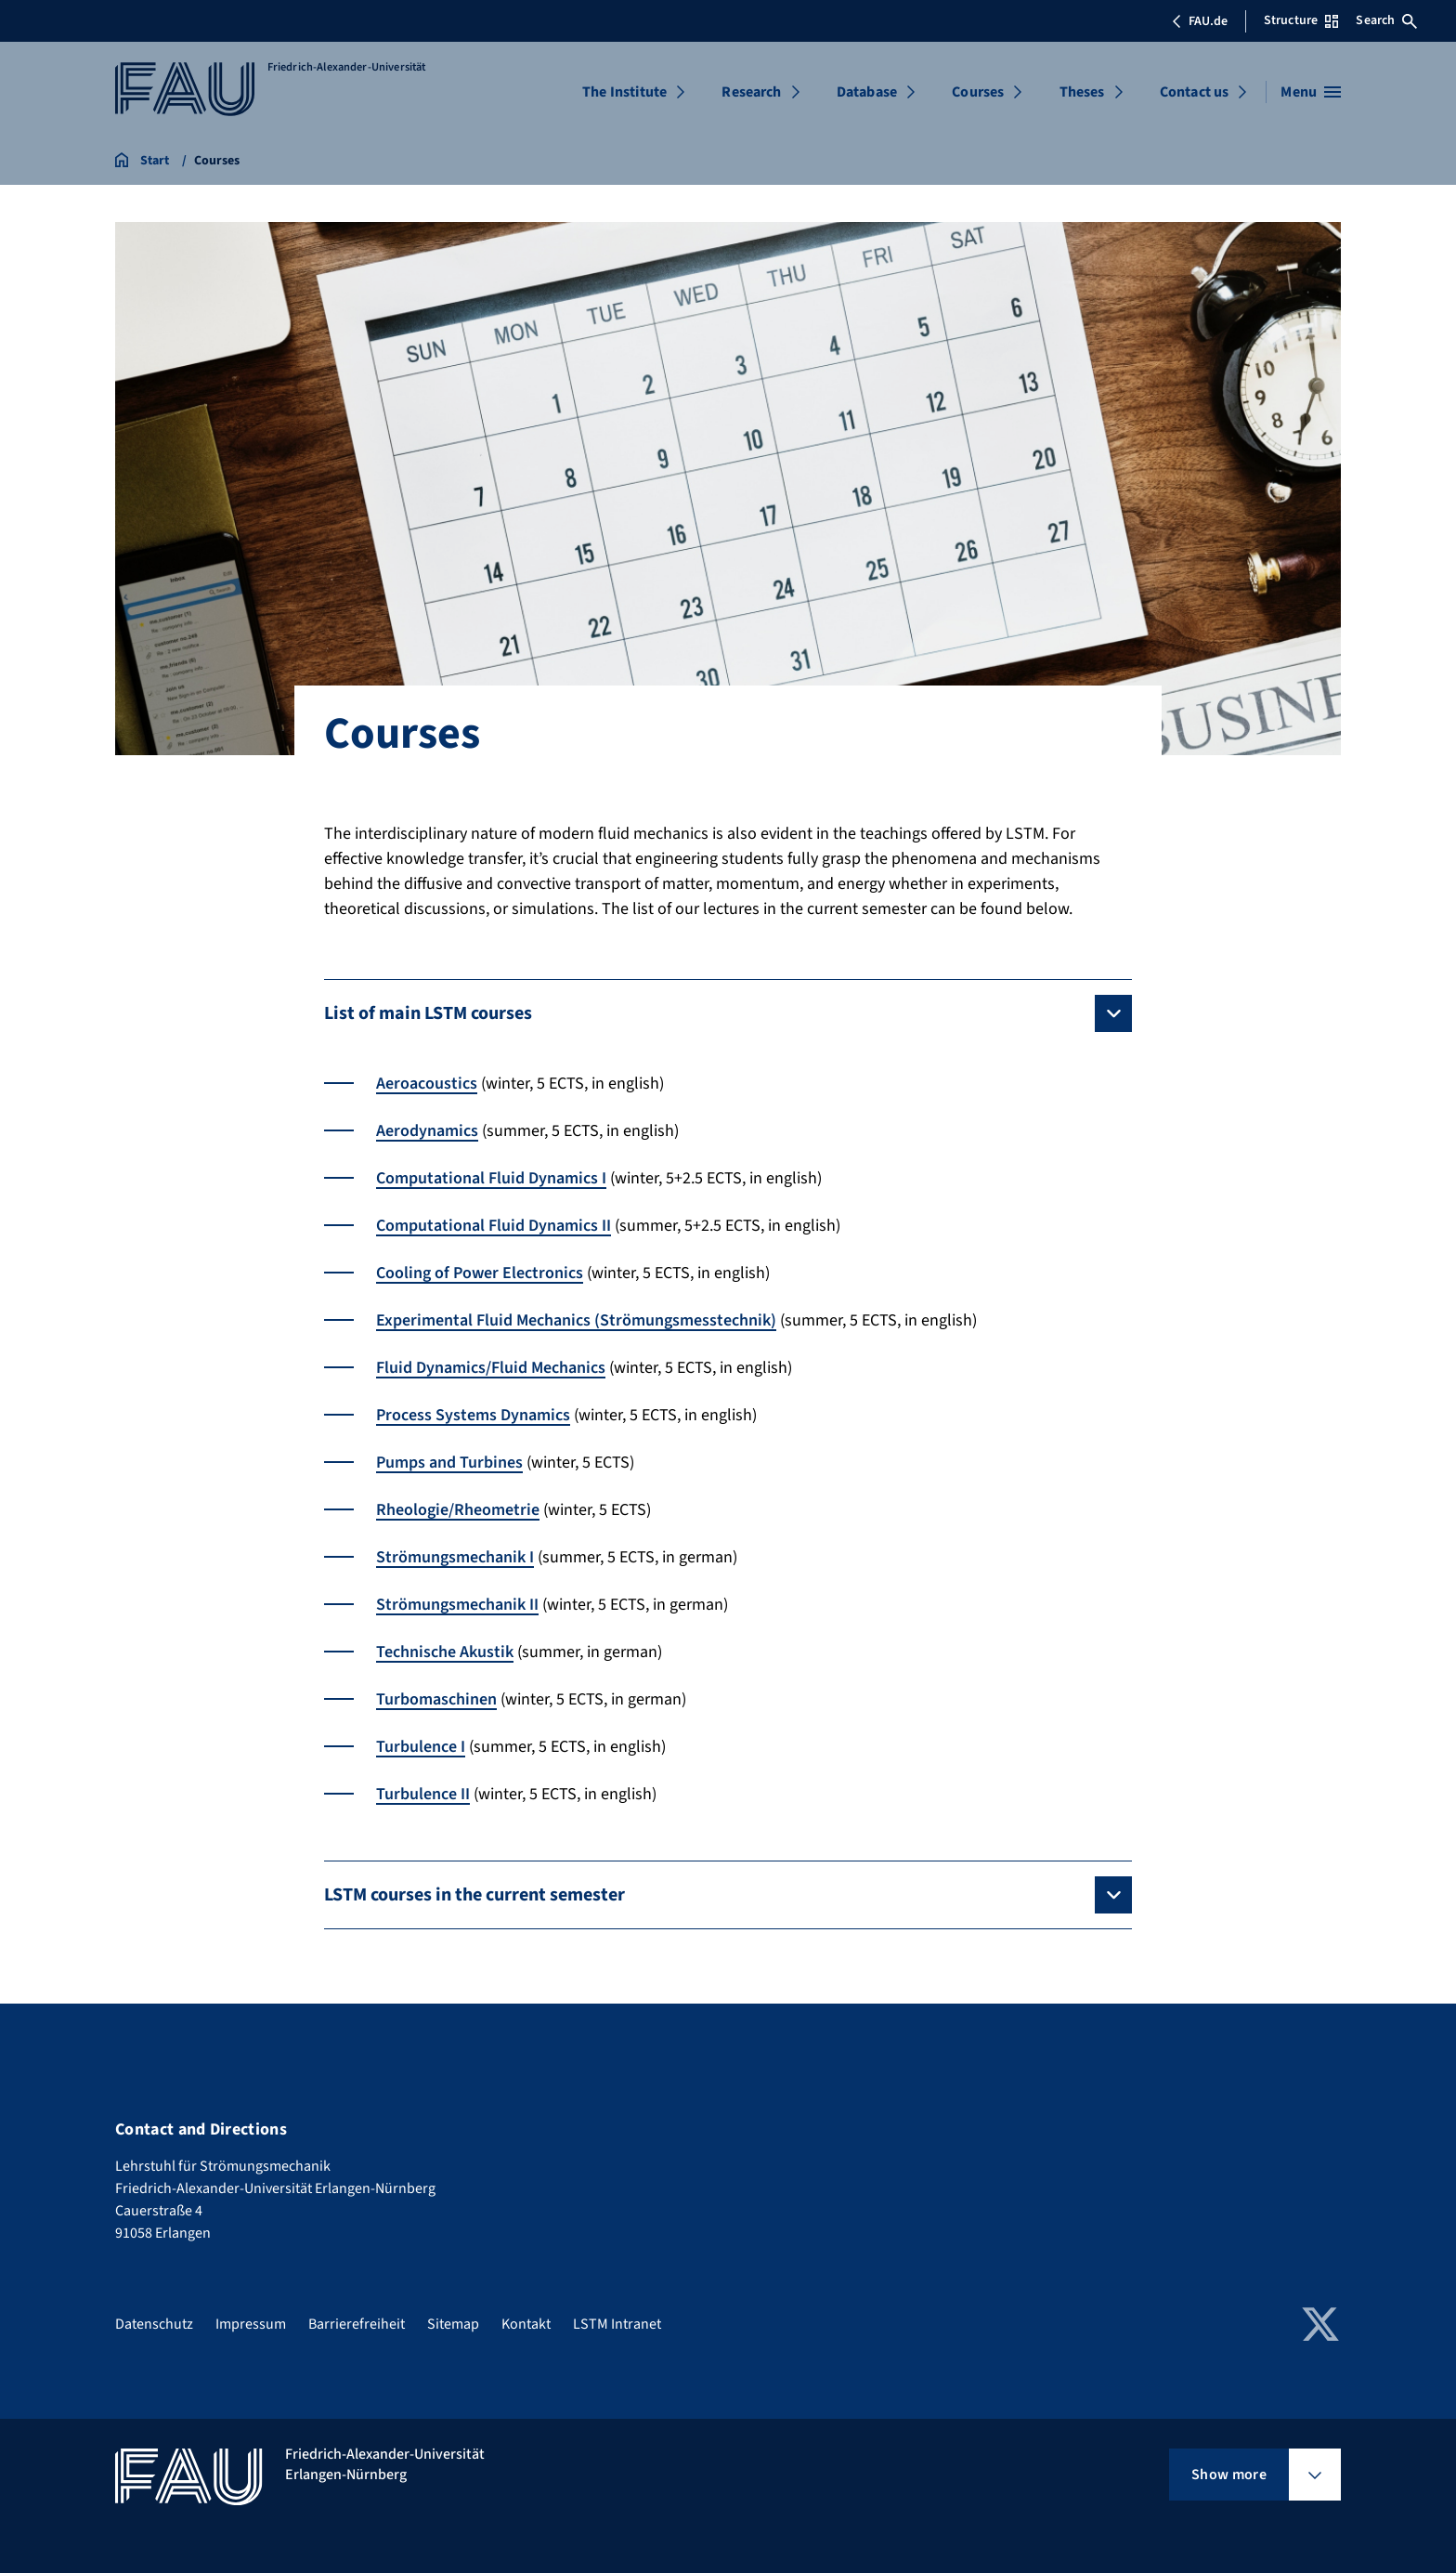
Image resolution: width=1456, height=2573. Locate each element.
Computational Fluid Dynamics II (493, 1225)
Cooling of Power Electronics (479, 1273)
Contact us (1194, 92)
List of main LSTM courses (428, 1013)
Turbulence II (423, 1794)
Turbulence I (420, 1746)
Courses (978, 92)
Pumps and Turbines (449, 1462)
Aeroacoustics (426, 1083)
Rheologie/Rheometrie (458, 1510)
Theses (1082, 92)
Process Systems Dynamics (473, 1415)
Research (751, 92)
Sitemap (453, 2324)
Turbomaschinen (436, 1699)
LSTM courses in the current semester (474, 1895)
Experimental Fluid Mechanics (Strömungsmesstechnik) (576, 1320)
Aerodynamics (427, 1131)
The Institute (624, 92)
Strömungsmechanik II (457, 1604)
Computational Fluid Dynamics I (491, 1178)
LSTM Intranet (617, 2324)
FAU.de (1199, 21)
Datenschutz (154, 2324)
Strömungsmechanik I (455, 1557)
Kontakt (526, 2324)
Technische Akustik (445, 1652)
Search (1386, 20)
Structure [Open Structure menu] (1301, 20)
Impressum (250, 2324)
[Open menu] (1310, 92)
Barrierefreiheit (356, 2324)
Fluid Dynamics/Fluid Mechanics (490, 1367)
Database (867, 92)
